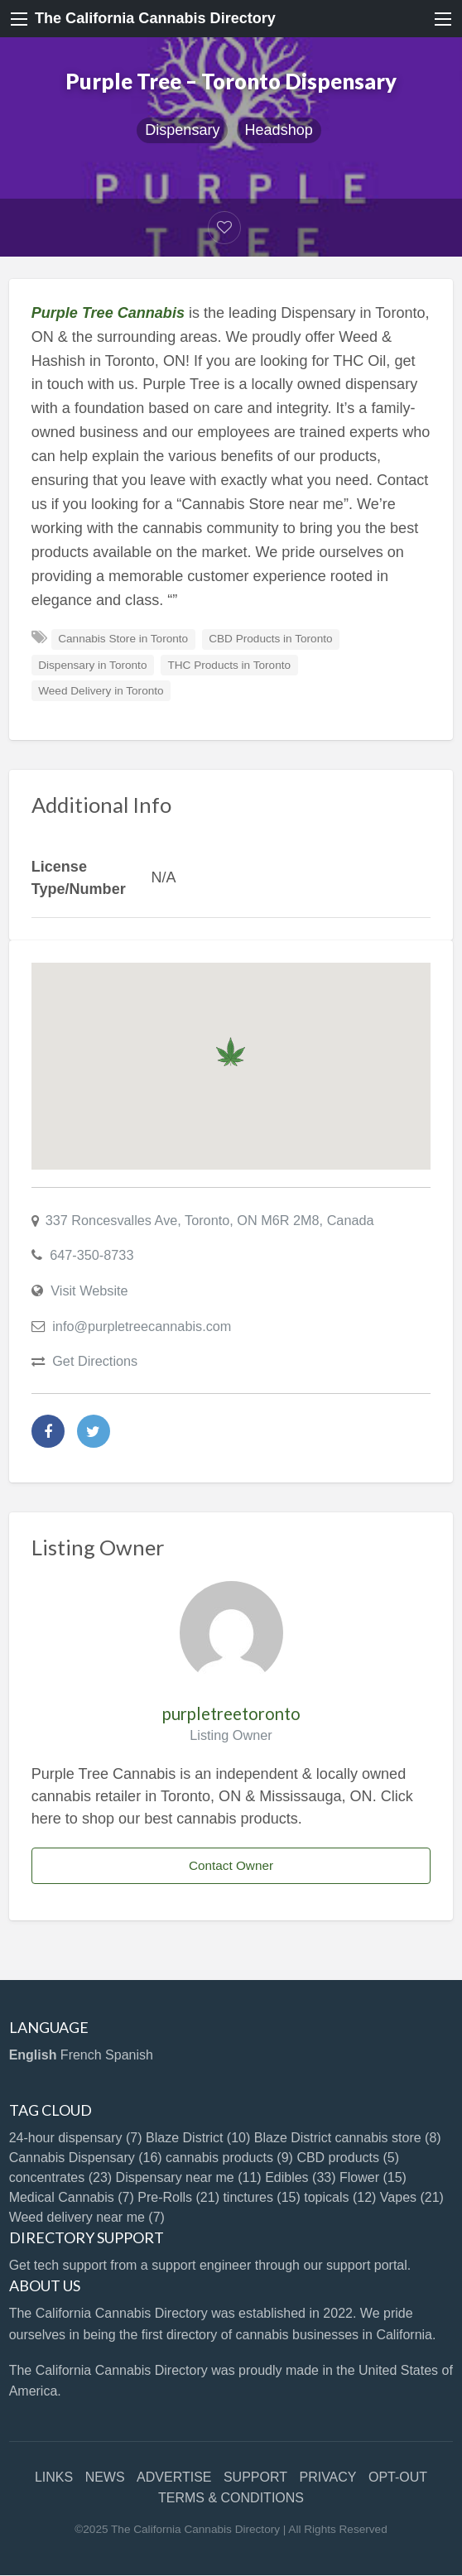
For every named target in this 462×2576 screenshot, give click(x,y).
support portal (366, 2265)
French (81, 2055)
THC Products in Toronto (229, 665)
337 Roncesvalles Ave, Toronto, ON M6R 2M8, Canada (210, 1220)
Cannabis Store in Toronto (123, 638)
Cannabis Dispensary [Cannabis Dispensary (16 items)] (85, 2158)
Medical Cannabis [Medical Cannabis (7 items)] (71, 2197)
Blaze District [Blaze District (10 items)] (198, 2138)
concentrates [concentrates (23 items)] (61, 2177)
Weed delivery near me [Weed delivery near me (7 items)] (87, 2217)
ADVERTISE (174, 2477)
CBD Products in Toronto (270, 638)
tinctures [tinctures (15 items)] (261, 2197)
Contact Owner (231, 1865)
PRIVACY (327, 2477)
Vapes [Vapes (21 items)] (412, 2197)
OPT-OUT (397, 2477)
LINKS (54, 2477)
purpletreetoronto (231, 1713)
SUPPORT (255, 2477)
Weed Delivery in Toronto (100, 691)
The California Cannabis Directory (155, 18)
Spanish (129, 2055)
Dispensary (182, 130)
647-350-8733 (91, 1254)
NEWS (105, 2477)
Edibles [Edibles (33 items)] (300, 2177)
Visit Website (89, 1290)
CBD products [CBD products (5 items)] (347, 2158)
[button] (230, 1051)
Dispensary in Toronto (92, 665)
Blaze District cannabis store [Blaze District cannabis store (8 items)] (347, 2138)
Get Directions (94, 1360)
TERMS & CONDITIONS (231, 2498)
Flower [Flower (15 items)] (373, 2177)
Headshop (279, 130)
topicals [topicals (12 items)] (340, 2197)
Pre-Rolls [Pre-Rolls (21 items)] (178, 2197)
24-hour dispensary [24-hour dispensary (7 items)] (75, 2138)
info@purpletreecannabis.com (141, 1326)
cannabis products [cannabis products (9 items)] (229, 2158)
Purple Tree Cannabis (108, 313)
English (33, 2055)
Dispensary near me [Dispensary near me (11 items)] (189, 2177)
